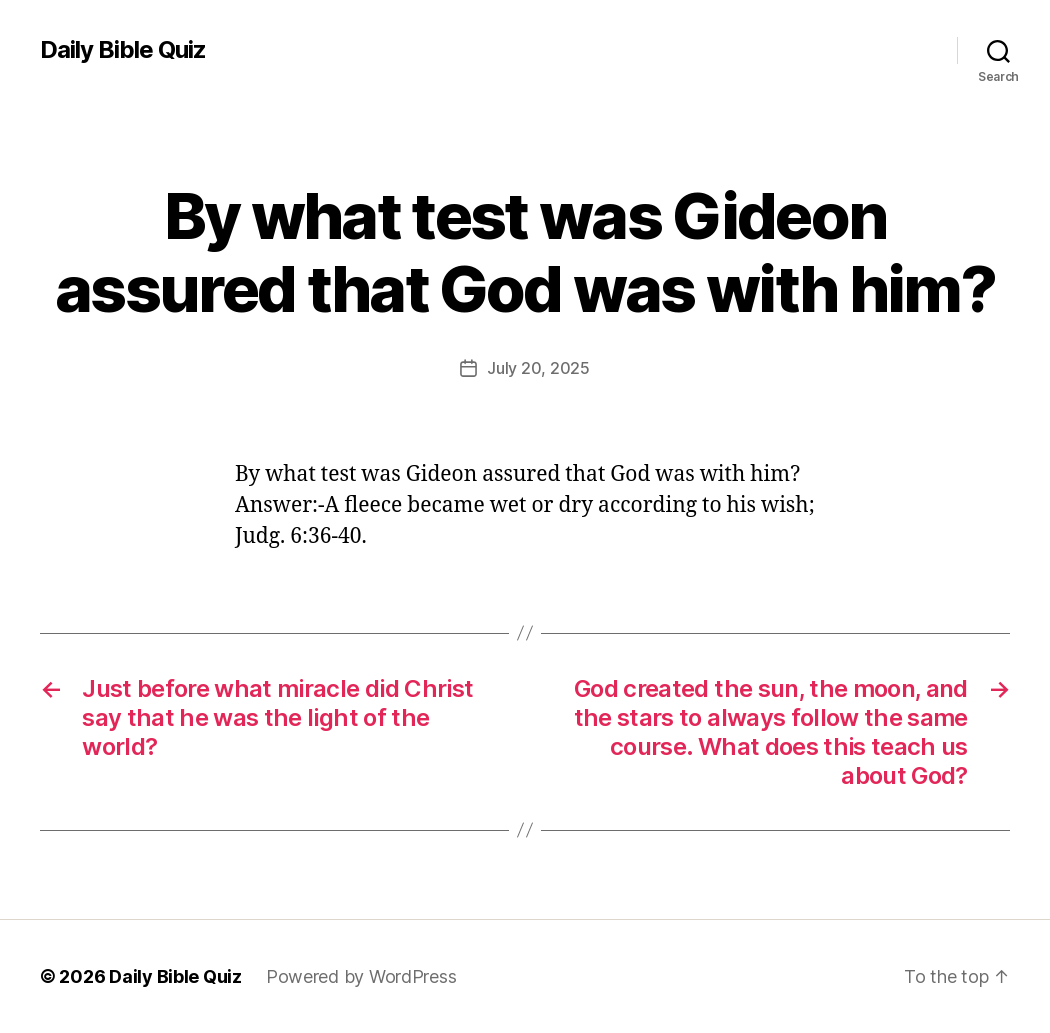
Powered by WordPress (361, 976)
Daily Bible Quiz (123, 50)
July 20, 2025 (538, 368)
